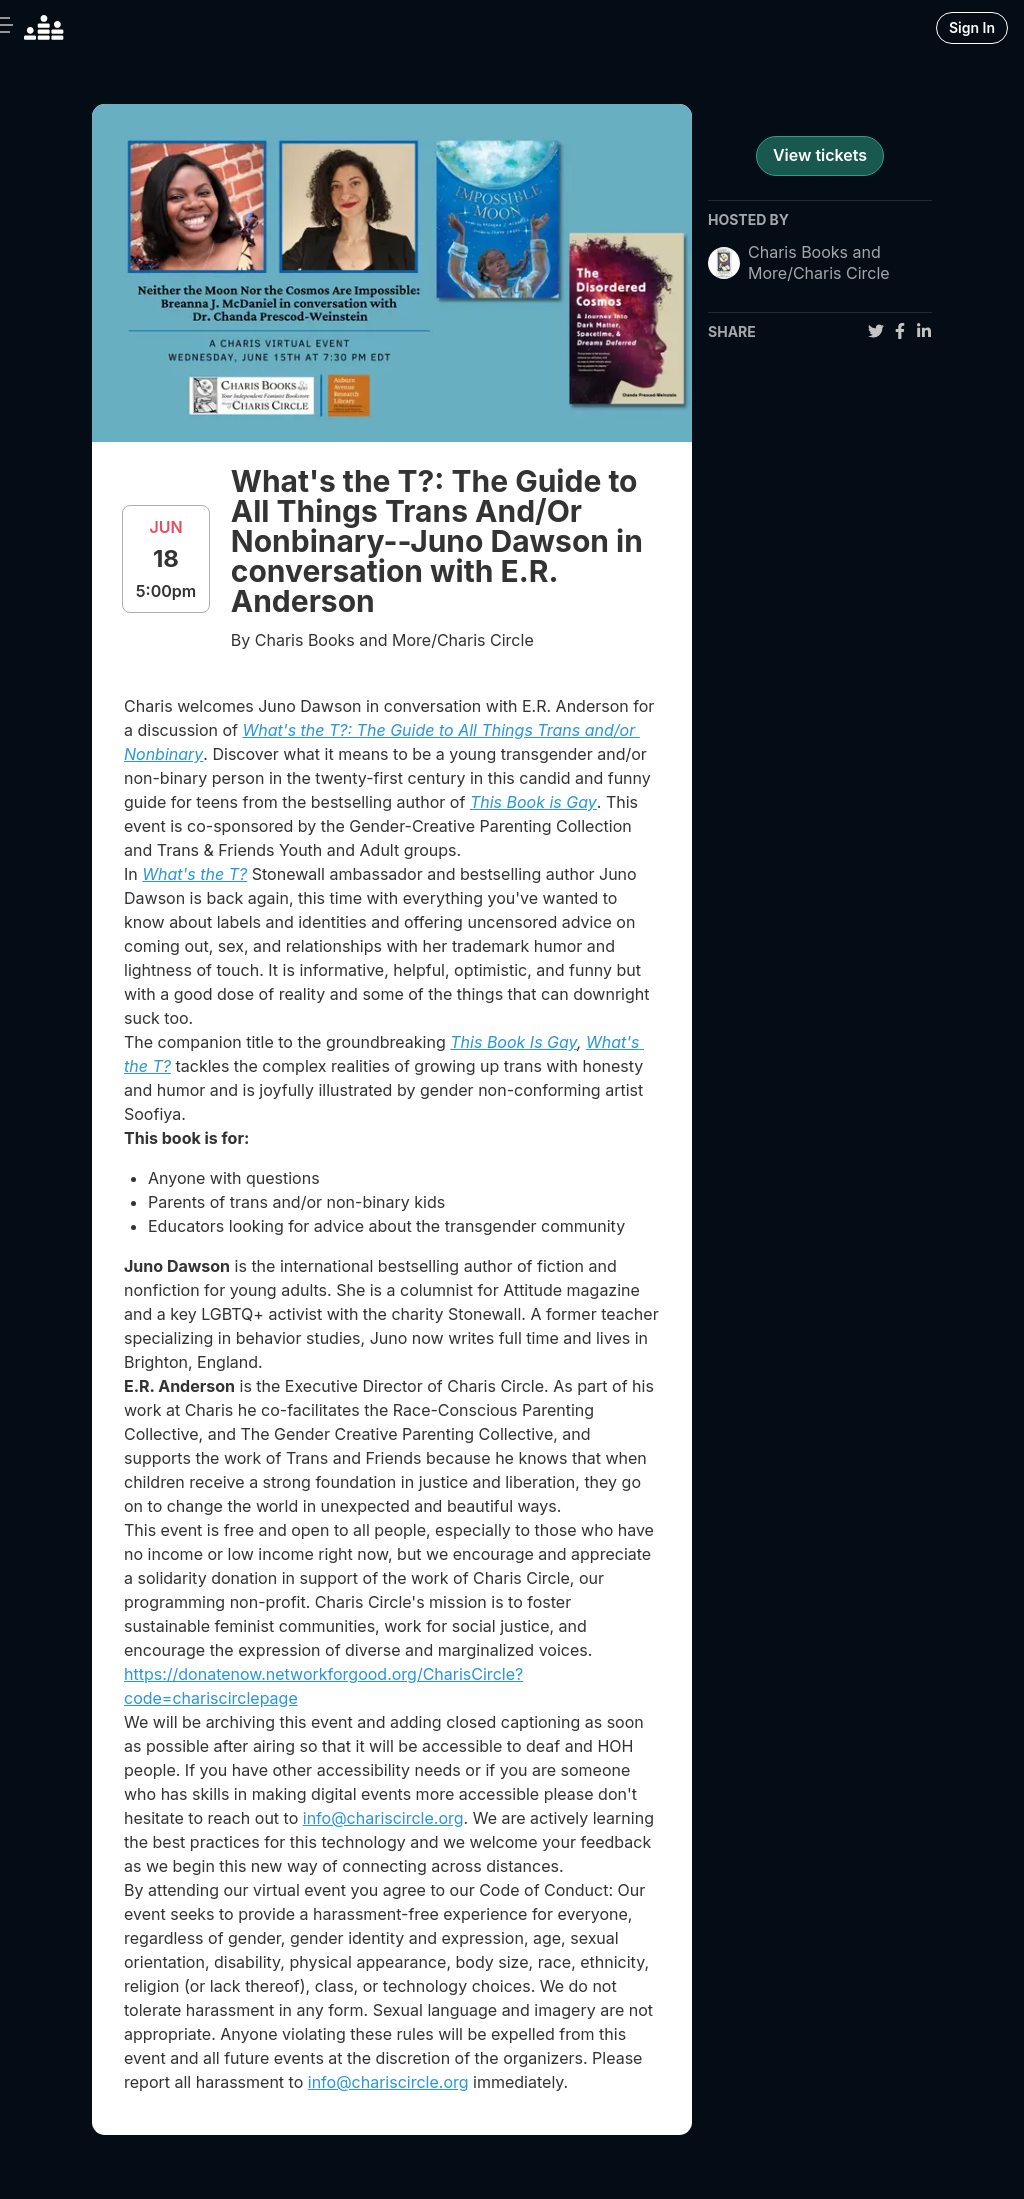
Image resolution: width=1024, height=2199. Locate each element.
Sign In (972, 27)
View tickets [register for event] (820, 155)
